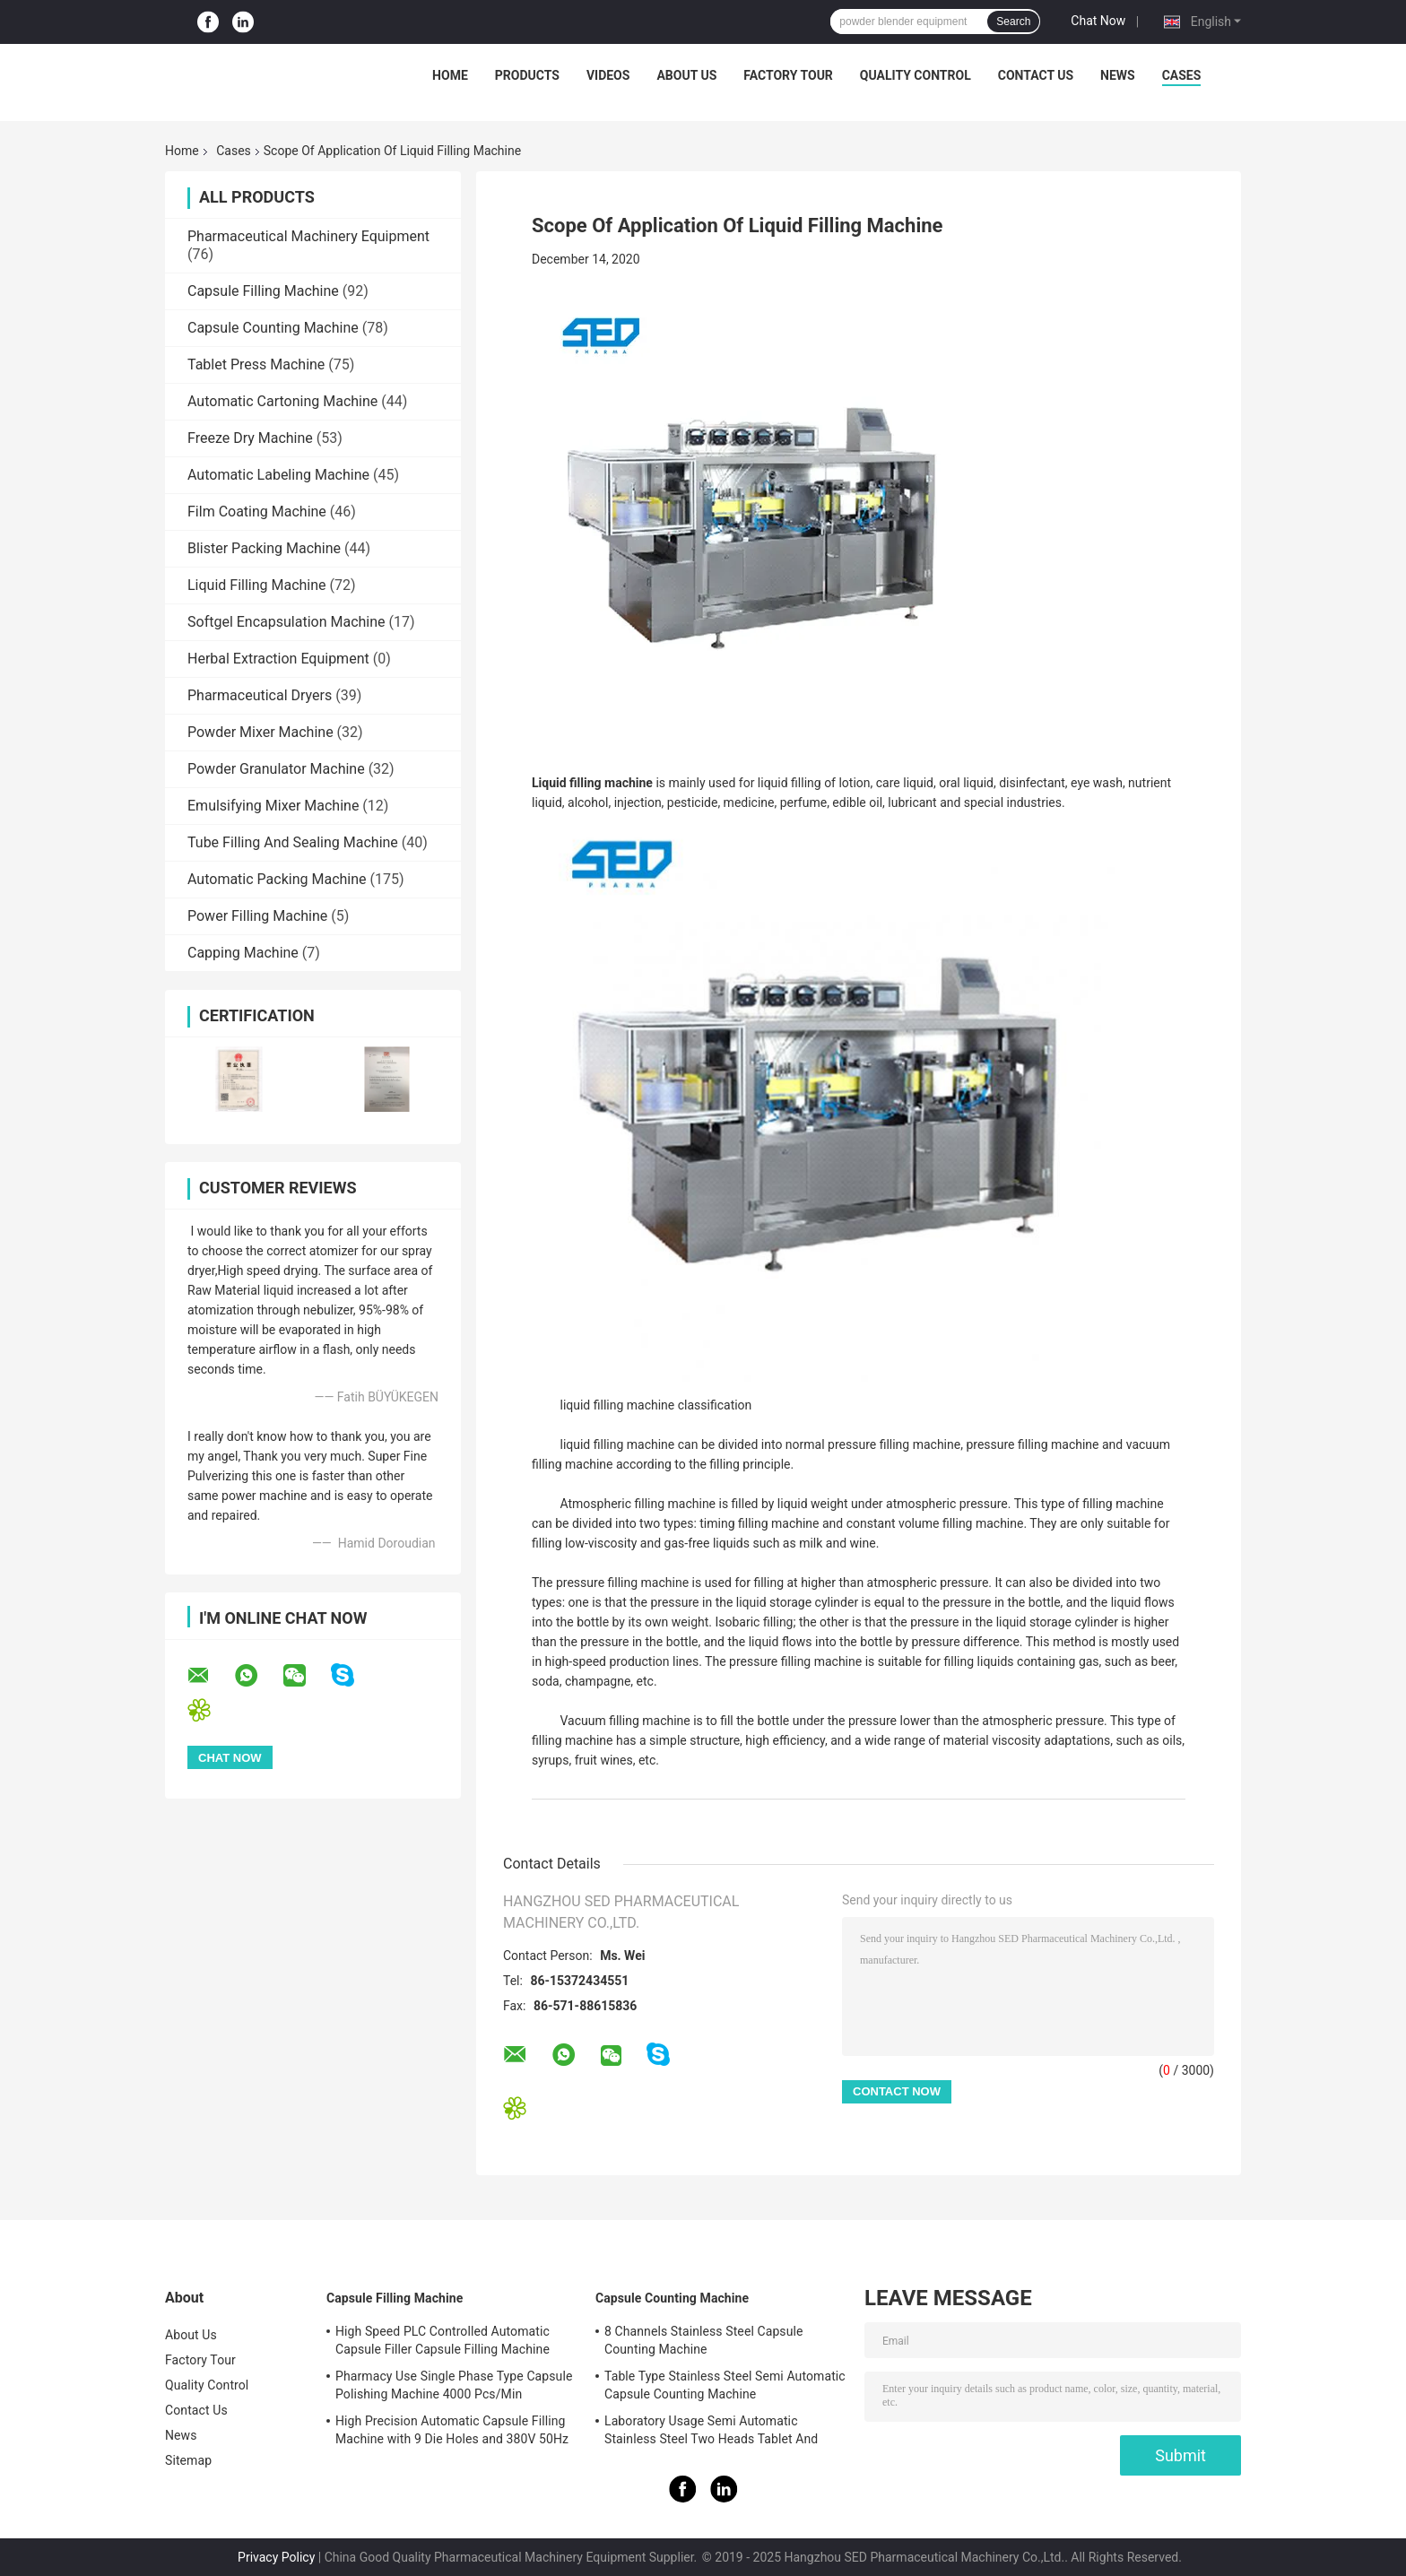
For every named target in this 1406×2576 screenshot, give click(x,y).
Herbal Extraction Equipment (278, 658)
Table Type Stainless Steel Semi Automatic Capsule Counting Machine (725, 2385)
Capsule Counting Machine (273, 327)
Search (1013, 21)
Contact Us (1035, 75)
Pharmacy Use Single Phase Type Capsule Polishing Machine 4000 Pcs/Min (453, 2385)
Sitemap (188, 2460)
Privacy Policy (276, 2557)
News (1117, 75)
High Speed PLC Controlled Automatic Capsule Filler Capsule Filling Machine (442, 2340)
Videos (608, 75)
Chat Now (1098, 20)
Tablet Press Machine (256, 364)
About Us (686, 75)
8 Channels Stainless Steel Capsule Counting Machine (703, 2340)
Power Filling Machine (257, 915)
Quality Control (915, 75)
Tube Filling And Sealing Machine (292, 842)
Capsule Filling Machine (263, 290)
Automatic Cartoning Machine (282, 401)
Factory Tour (788, 75)
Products (527, 75)
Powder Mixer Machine (260, 732)
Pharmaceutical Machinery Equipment (308, 236)
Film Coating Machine (256, 511)
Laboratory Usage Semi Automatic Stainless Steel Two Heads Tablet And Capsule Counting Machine (711, 2432)
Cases (1182, 75)
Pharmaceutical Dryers (259, 695)
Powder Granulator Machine (276, 768)
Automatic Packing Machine (277, 879)
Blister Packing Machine (264, 548)
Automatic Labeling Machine (278, 474)
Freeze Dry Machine (250, 438)
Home (450, 75)
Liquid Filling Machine (256, 585)
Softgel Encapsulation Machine (286, 621)
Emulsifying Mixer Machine (273, 805)
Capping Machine (243, 952)
